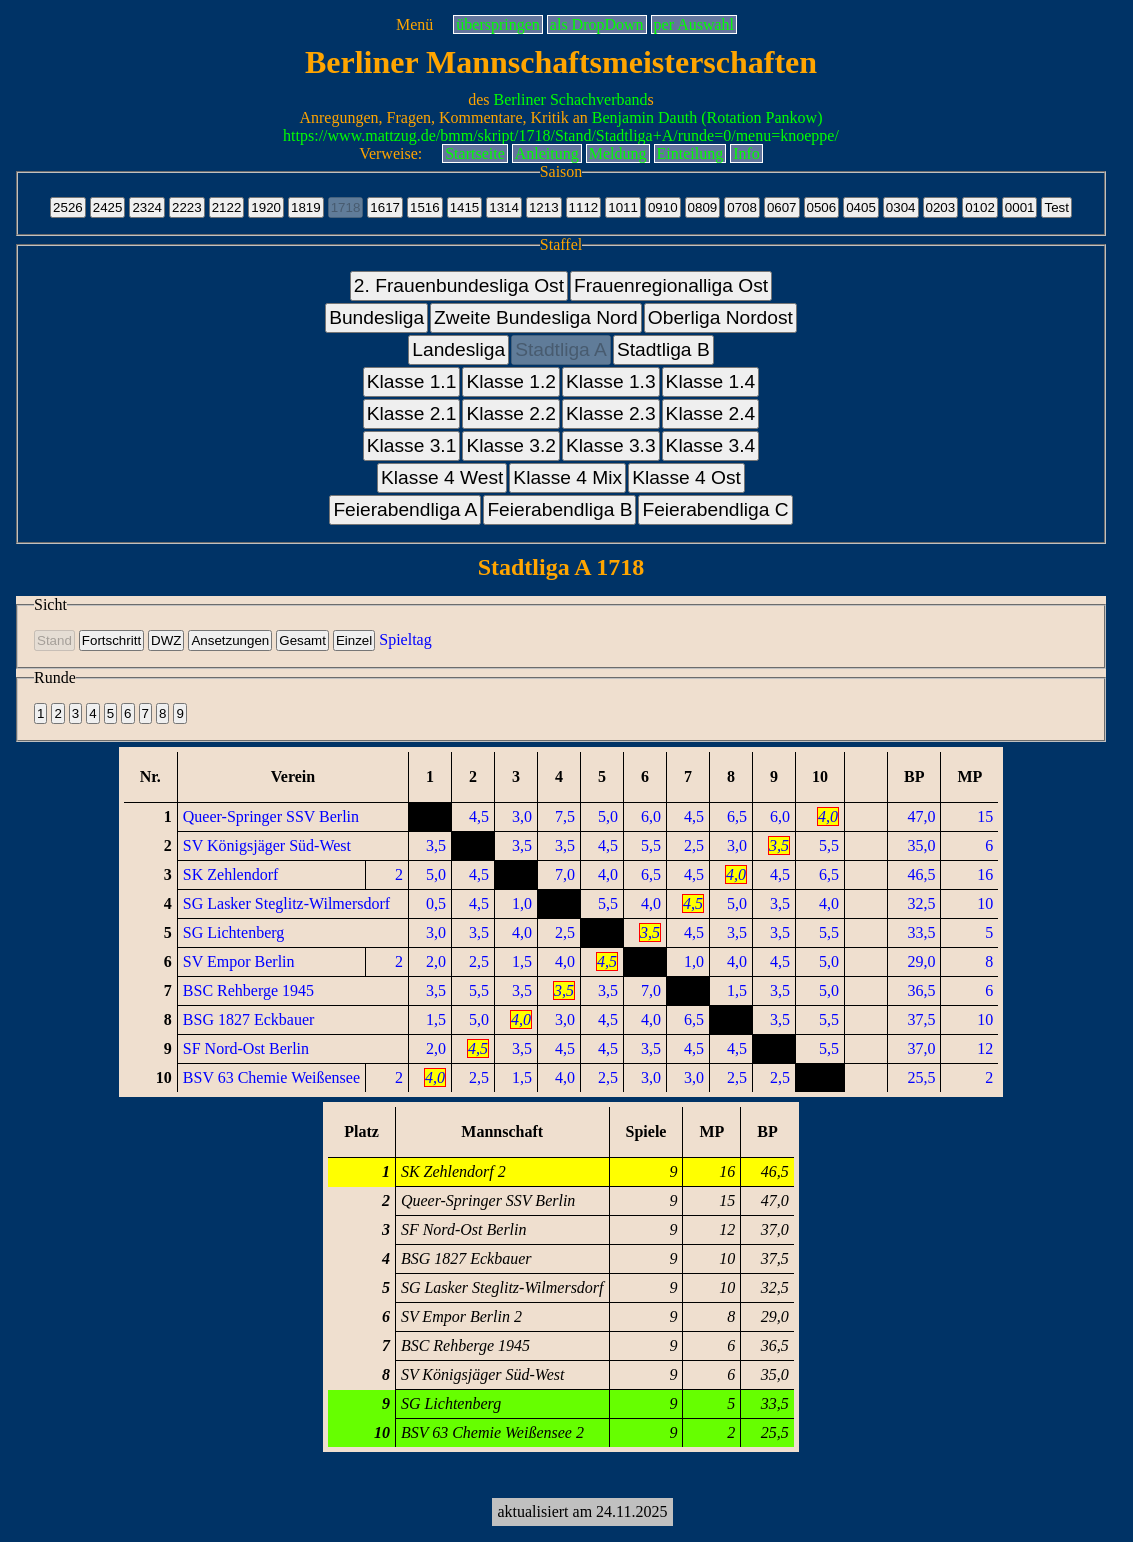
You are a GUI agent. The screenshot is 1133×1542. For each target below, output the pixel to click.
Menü (414, 24)
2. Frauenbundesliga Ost (459, 285)
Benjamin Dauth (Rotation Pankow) (707, 117)
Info (746, 153)
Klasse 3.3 (611, 445)
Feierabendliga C (715, 509)
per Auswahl (694, 24)
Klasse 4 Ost (686, 477)
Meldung (618, 153)
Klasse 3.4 (711, 445)
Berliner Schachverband (570, 99)
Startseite (475, 153)
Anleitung (547, 153)
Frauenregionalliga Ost (671, 285)
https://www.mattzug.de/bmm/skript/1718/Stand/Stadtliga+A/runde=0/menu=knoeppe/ (561, 135)
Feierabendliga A (405, 509)
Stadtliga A (561, 349)
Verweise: (390, 153)
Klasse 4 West (442, 477)
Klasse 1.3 (611, 381)
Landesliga (458, 349)
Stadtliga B (663, 349)
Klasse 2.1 (412, 413)
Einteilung (690, 153)
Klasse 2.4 (711, 413)
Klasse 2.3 (611, 413)
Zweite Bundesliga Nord (536, 317)
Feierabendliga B (559, 509)
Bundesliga (376, 317)
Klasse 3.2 (511, 445)
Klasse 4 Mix (567, 477)
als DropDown (597, 24)
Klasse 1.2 (511, 381)
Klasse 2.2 (511, 413)
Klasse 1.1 (412, 381)
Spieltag (405, 639)
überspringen (498, 24)
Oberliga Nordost (720, 317)
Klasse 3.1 (412, 445)
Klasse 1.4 (711, 381)
